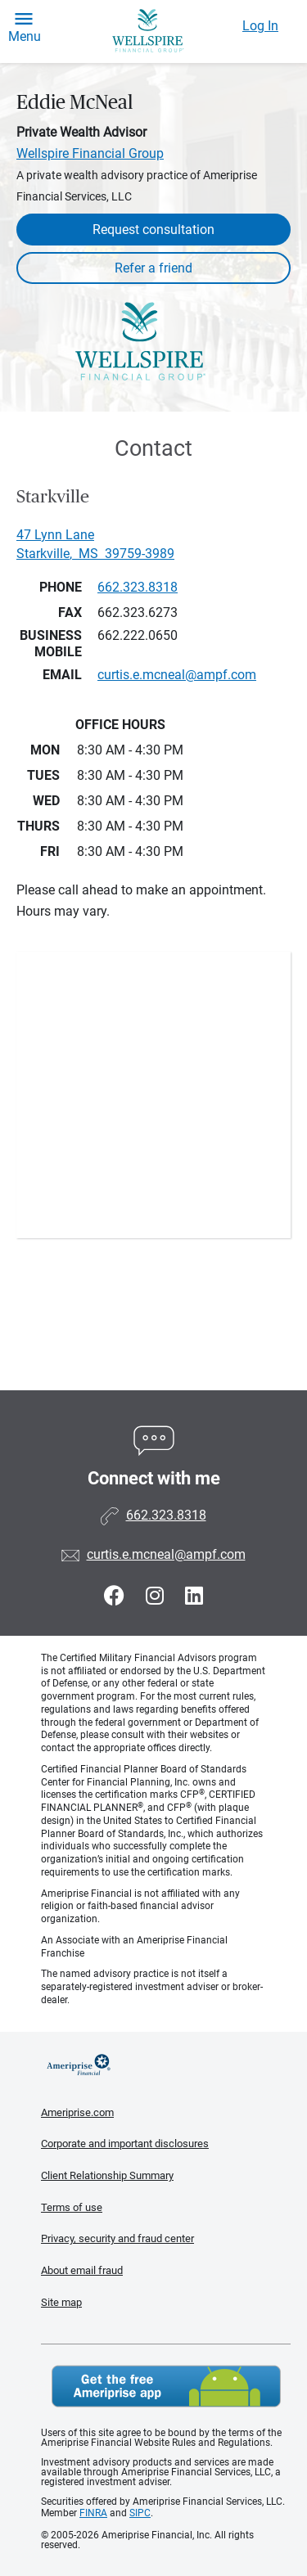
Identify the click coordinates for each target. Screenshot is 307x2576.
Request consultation (153, 229)
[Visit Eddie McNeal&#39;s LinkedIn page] (194, 1596)
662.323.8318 (137, 587)
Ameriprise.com (77, 2112)
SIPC (140, 2513)
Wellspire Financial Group (90, 153)
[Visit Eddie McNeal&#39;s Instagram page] (157, 1596)
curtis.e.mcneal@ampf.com (166, 1554)
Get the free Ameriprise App (166, 2386)
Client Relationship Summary (107, 2175)
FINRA (93, 2513)
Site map (61, 2302)
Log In (260, 26)
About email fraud (82, 2270)
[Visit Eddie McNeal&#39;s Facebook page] (116, 1596)
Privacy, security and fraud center (117, 2238)
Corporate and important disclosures (125, 2143)
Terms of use (71, 2207)
